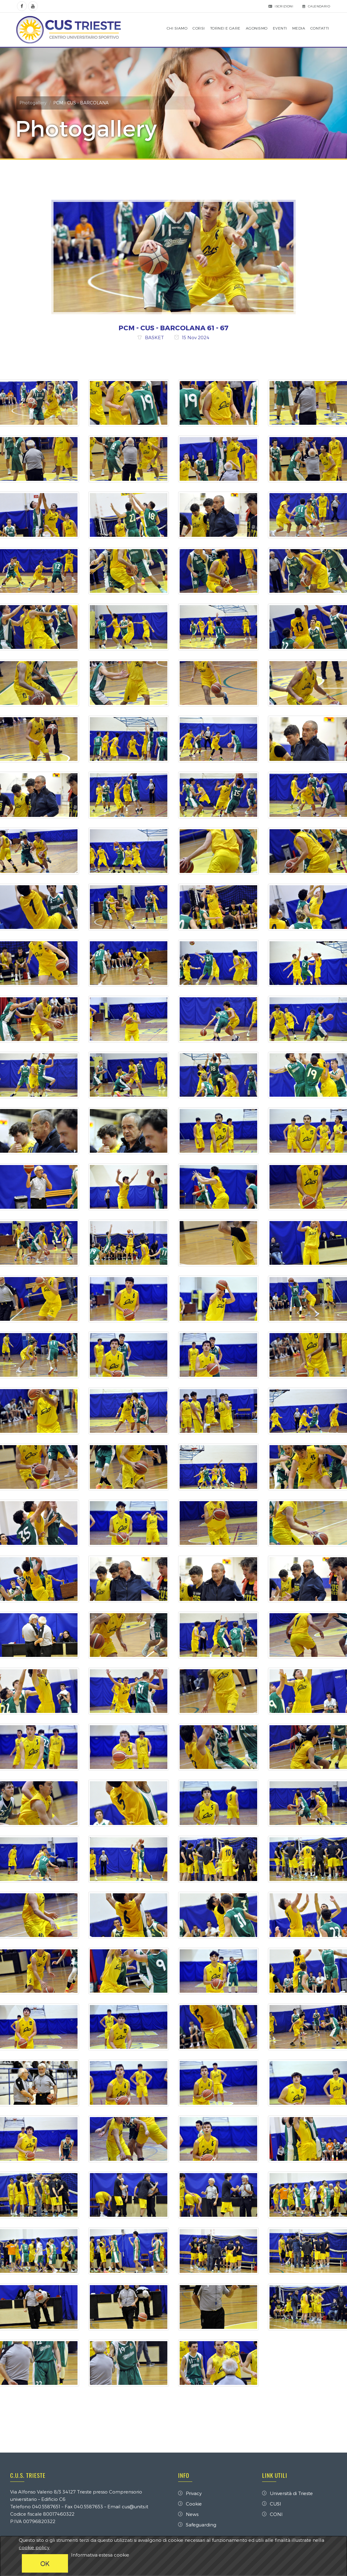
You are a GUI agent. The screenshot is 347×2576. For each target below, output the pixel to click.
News (188, 2514)
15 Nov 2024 (195, 337)
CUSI (271, 2504)
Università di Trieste (287, 2493)
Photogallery (33, 102)
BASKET (155, 337)
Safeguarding (197, 2525)
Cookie (190, 2504)
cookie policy (34, 2547)
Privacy (190, 2493)
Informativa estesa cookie (100, 2555)
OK (45, 2563)
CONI (272, 2514)
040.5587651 (47, 2507)
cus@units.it (135, 2507)
